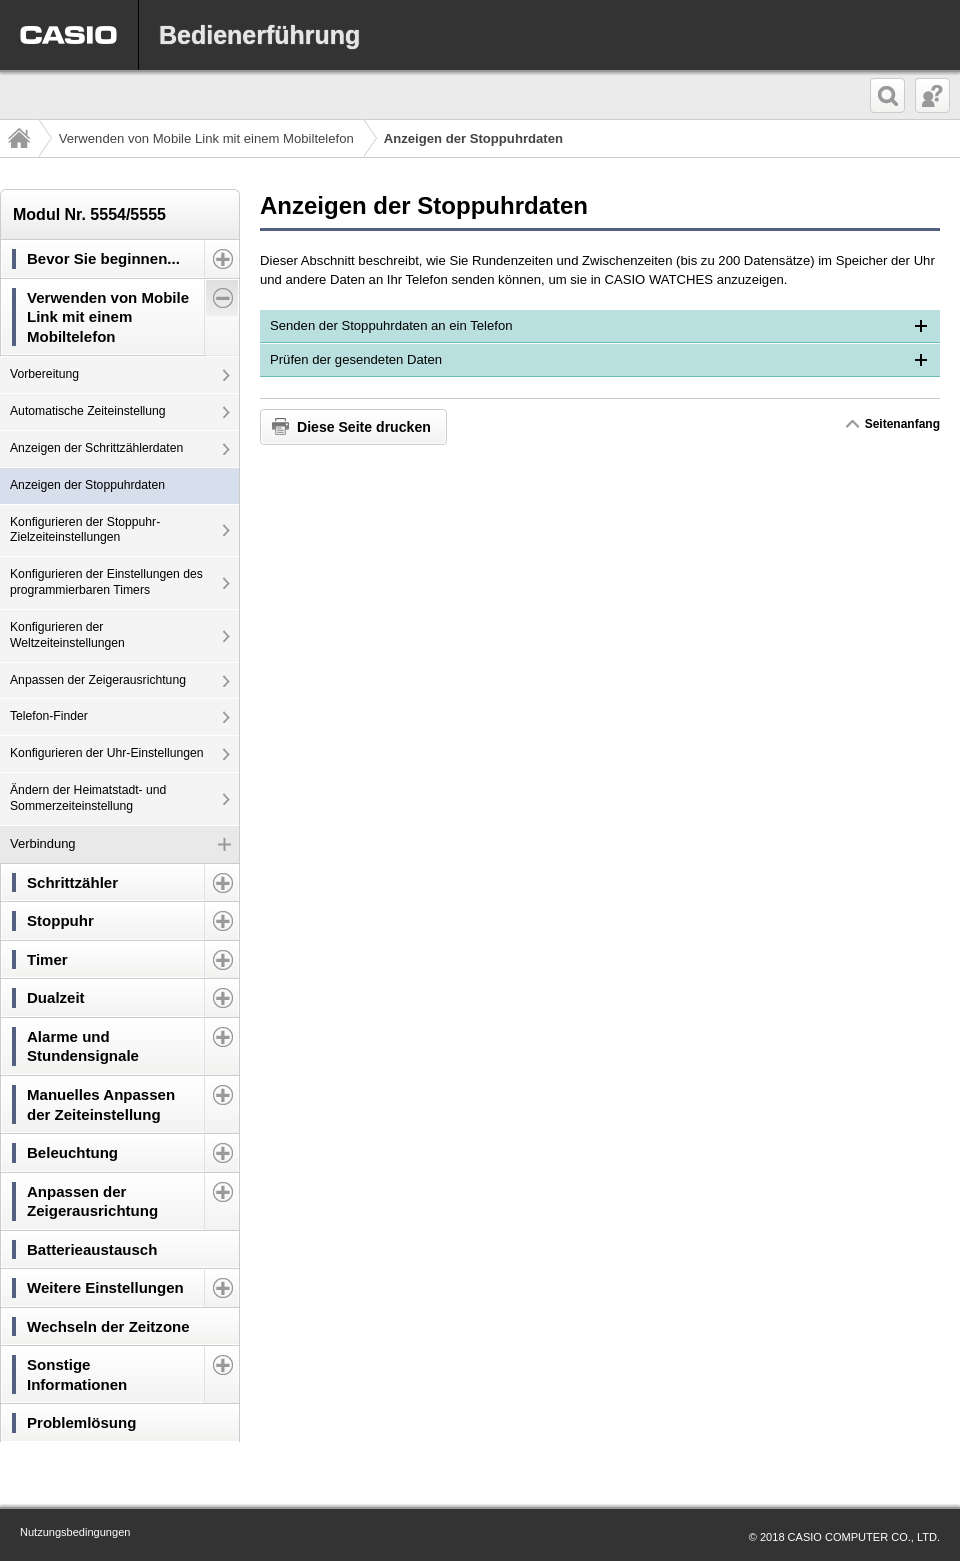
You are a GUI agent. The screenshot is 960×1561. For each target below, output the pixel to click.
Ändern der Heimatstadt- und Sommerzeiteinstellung (88, 798)
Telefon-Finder (49, 716)
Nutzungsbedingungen (75, 1532)
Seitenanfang (902, 424)
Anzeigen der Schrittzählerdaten (96, 448)
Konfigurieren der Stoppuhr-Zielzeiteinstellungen (85, 530)
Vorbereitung (44, 374)
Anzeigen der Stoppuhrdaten (87, 485)
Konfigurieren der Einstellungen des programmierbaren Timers (106, 582)
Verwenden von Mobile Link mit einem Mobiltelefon (206, 138)
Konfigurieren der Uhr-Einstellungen (107, 753)
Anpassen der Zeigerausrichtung (98, 680)
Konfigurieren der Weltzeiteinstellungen (67, 635)
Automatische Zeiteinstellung (88, 411)
